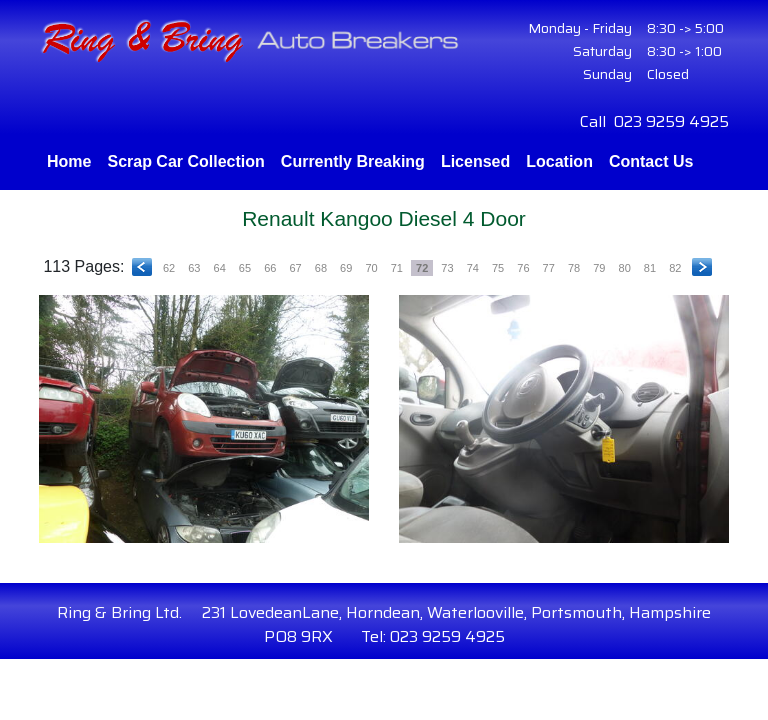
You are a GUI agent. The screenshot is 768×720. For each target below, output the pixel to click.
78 (574, 268)
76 (523, 268)
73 (447, 268)
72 (422, 268)
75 (498, 268)
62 (169, 268)
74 (473, 268)
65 (245, 268)
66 (270, 268)
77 (549, 268)
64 (220, 268)
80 (625, 268)
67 (295, 268)
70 (371, 268)
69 (346, 268)
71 (397, 268)
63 (194, 268)
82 (675, 268)
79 (599, 268)
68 (321, 268)
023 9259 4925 (671, 121)
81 (650, 268)
